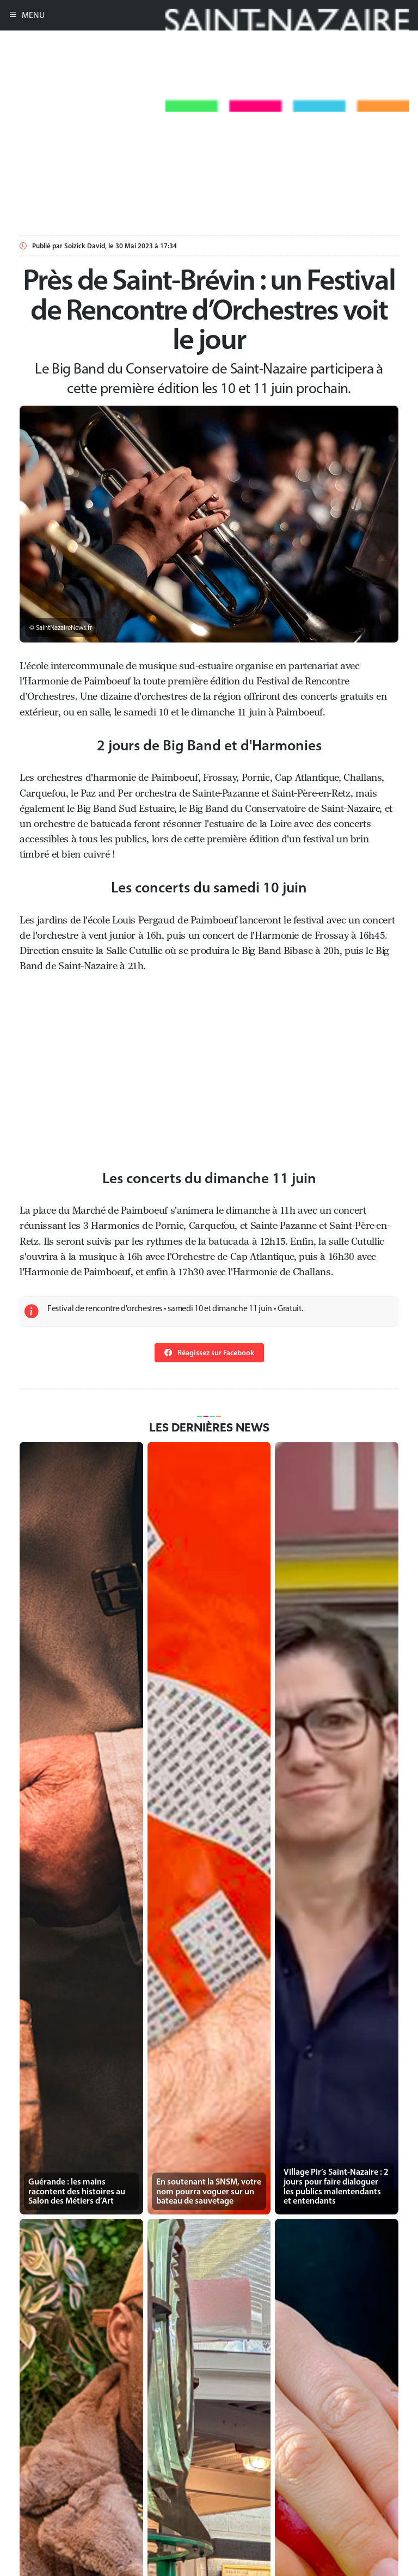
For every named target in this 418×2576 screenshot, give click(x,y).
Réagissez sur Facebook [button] (209, 1352)
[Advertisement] (209, 188)
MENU (27, 15)
